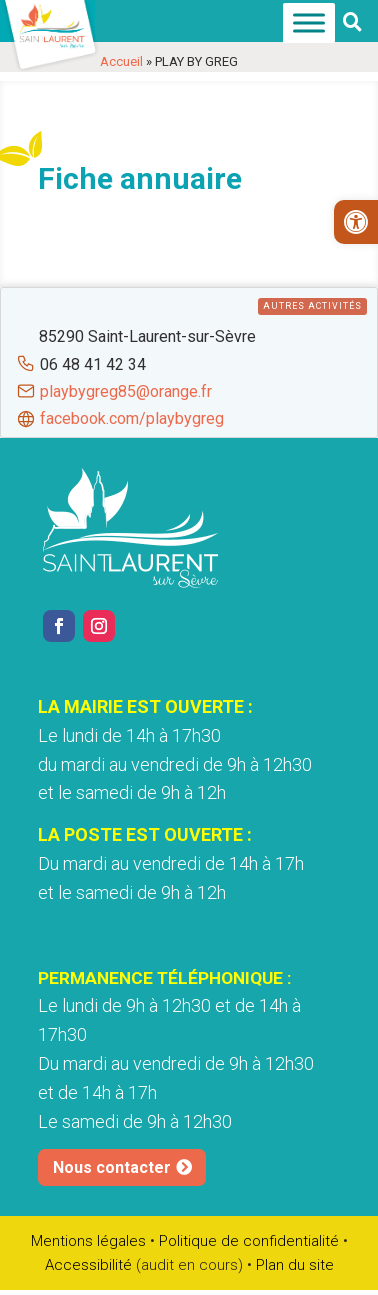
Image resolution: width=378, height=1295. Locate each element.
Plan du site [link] (295, 1265)
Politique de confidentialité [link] (249, 1241)
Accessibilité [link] (88, 1265)
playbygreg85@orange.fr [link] (126, 391)
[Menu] (309, 23)
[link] (356, 222)
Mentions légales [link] (88, 1241)
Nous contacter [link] (112, 1167)
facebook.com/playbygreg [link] (132, 418)
